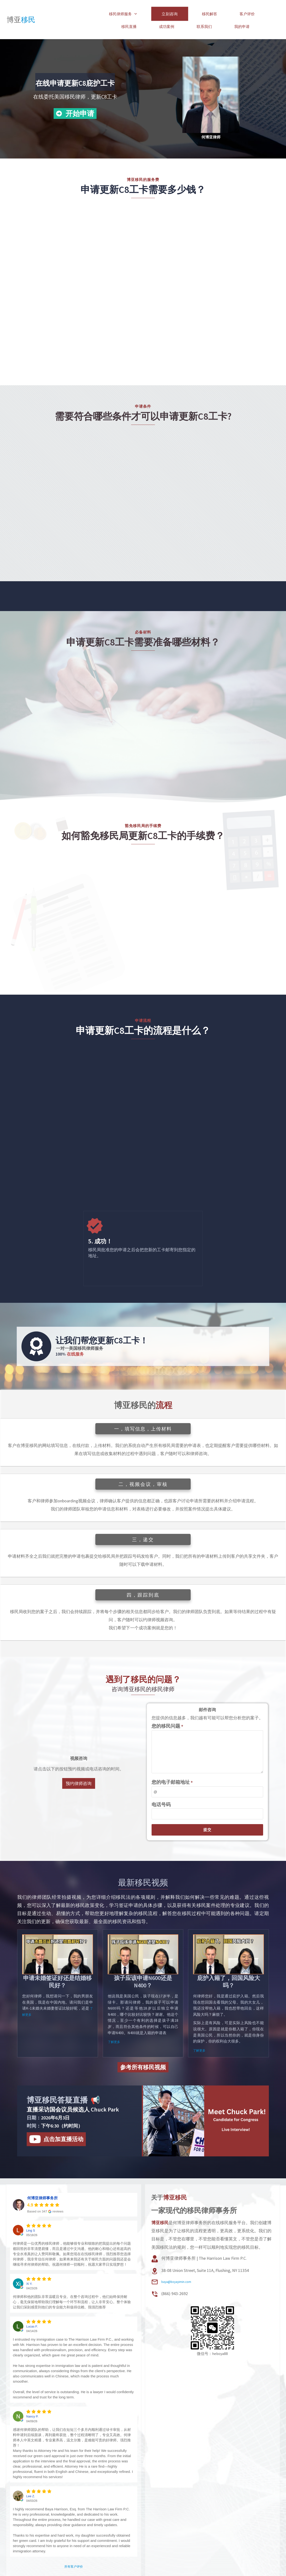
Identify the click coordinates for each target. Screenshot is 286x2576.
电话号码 (161, 1816)
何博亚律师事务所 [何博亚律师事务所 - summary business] (42, 2215)
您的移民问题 (167, 1738)
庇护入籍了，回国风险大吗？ (228, 2006)
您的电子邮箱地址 (172, 1794)
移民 (19, 11)
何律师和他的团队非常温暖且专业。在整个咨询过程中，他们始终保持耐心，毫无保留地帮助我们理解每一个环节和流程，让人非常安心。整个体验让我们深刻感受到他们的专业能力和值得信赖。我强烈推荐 (72, 2319)
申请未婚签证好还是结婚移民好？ (57, 2006)
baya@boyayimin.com (180, 2298)
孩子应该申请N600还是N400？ (143, 2006)
